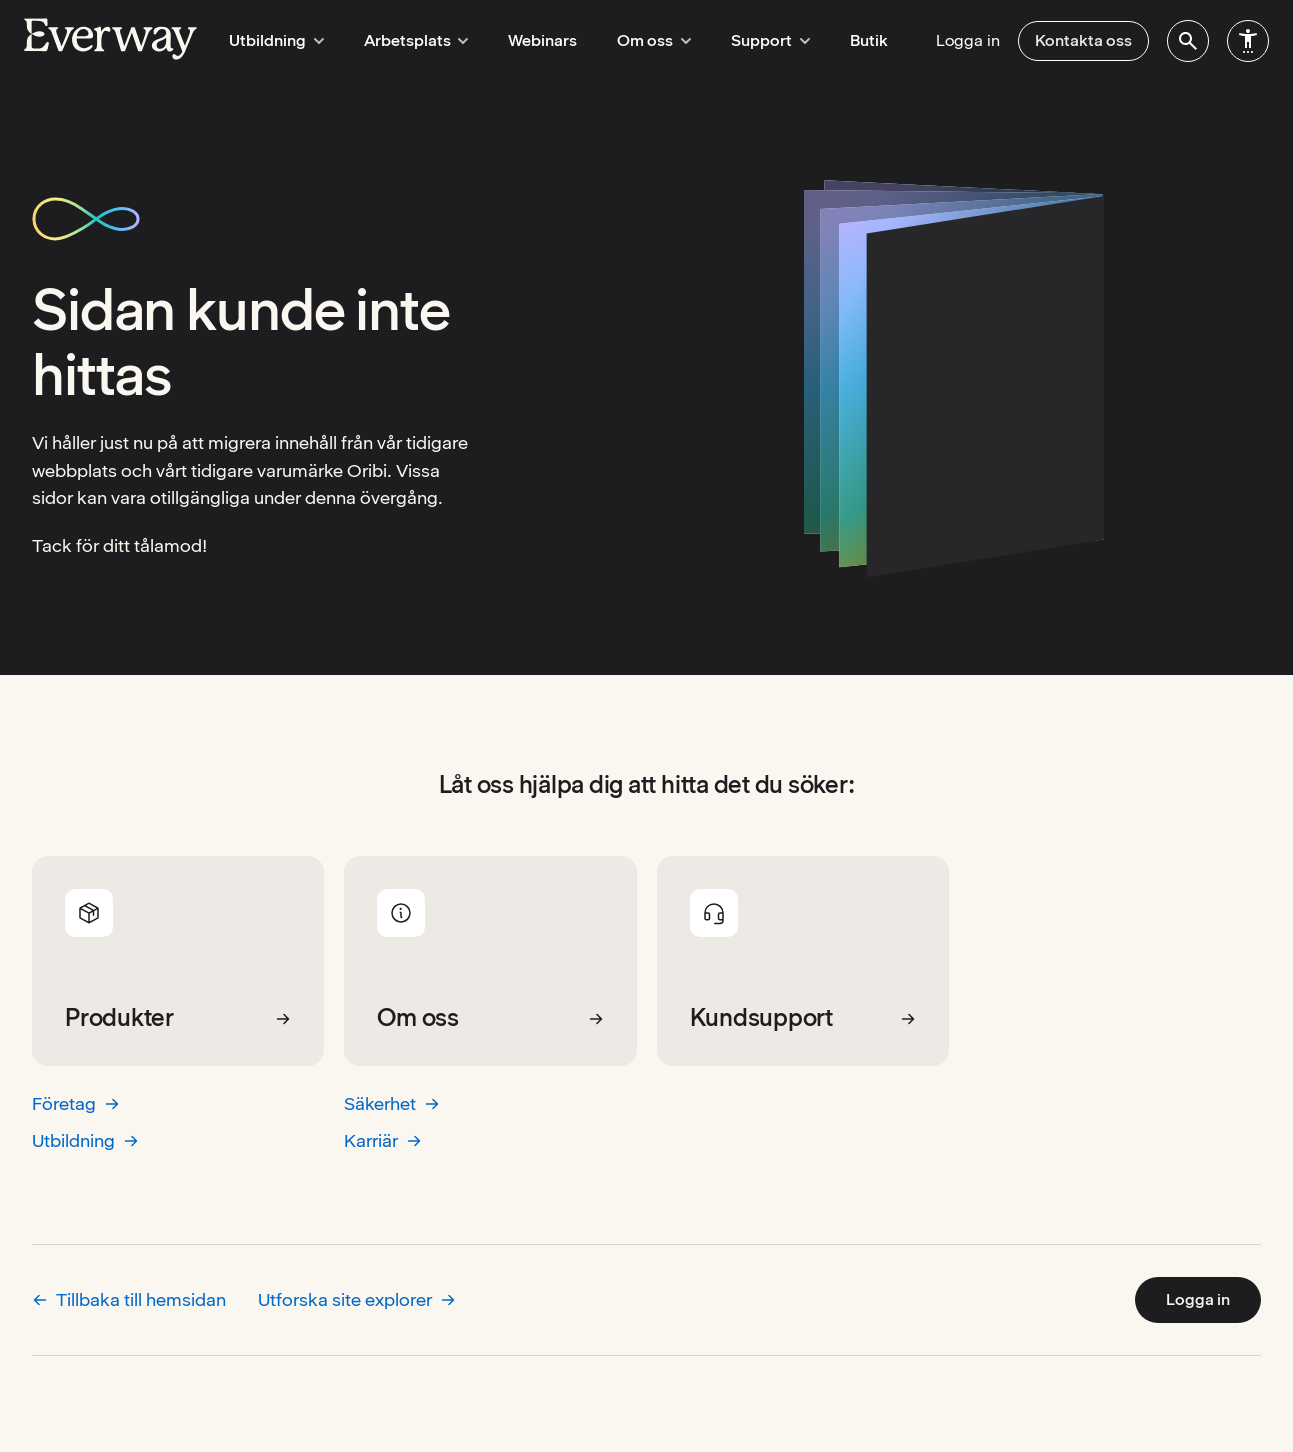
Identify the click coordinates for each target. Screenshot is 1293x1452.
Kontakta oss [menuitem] (1083, 40)
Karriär (383, 1140)
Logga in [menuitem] (968, 40)
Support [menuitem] (750, 40)
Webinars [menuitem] (531, 40)
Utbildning (85, 1140)
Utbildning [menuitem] (273, 40)
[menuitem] (1188, 41)
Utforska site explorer (357, 1299)
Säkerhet (392, 1103)
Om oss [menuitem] (640, 40)
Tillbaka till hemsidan (129, 1299)
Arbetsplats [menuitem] (407, 40)
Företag (76, 1103)
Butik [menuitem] (846, 40)
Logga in (1198, 1299)
